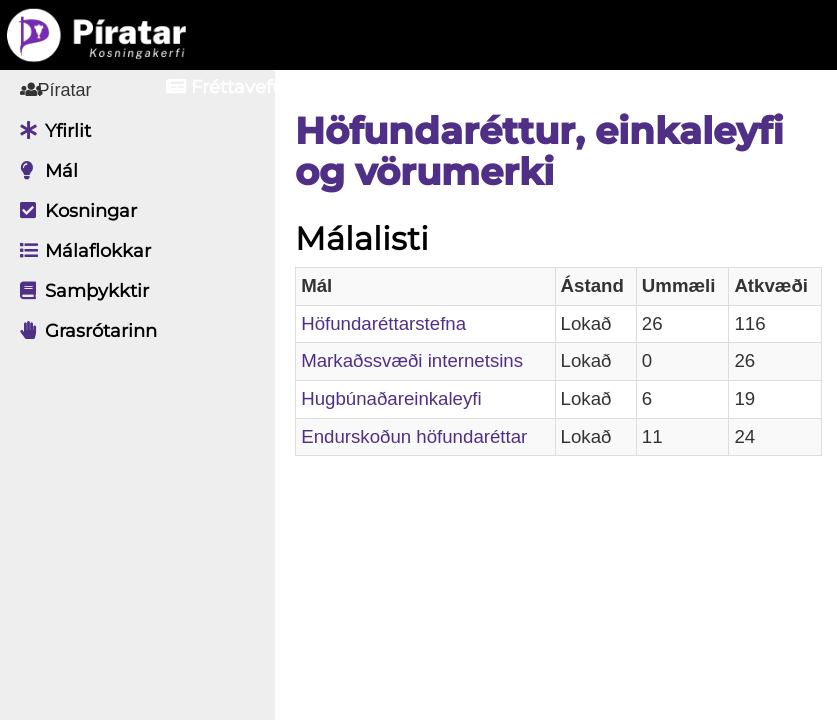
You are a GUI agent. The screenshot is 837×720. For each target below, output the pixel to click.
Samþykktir (79, 291)
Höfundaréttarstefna (398, 323)
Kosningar (73, 211)
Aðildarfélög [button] (417, 87)
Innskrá (587, 87)
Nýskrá (727, 87)
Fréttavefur (228, 87)
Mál (44, 171)
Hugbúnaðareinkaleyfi (406, 398)
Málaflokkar (80, 251)
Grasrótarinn (83, 331)
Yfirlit (50, 131)
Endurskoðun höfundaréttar (429, 436)
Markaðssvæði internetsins (427, 360)
